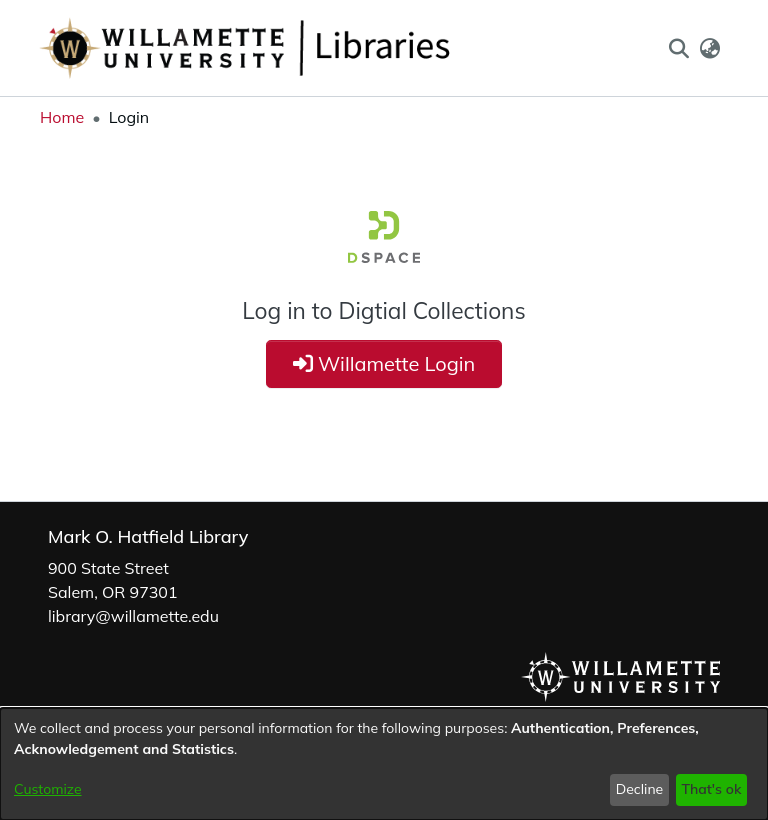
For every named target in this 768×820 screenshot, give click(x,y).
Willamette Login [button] (384, 363)
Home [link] (62, 117)
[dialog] (384, 764)
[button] (678, 48)
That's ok (711, 789)
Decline (640, 789)
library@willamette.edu (133, 616)
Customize (48, 789)
